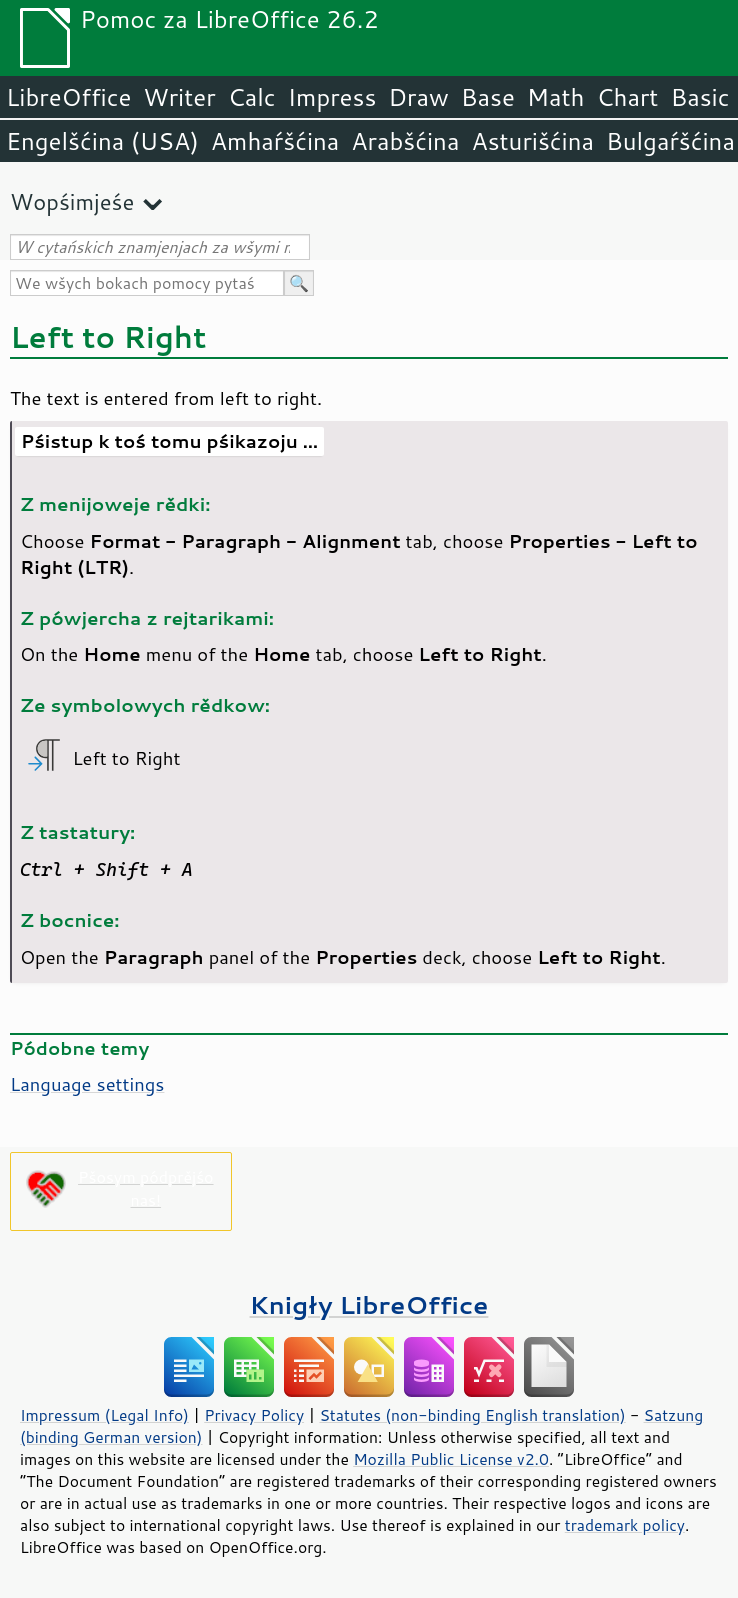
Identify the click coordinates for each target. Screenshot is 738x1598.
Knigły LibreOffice (369, 1304)
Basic (699, 97)
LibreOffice (68, 97)
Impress (332, 97)
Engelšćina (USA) (102, 141)
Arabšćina (405, 141)
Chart (627, 97)
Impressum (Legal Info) (104, 1415)
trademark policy (625, 1525)
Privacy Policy (254, 1415)
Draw (418, 97)
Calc (252, 97)
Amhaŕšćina (275, 141)
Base (488, 97)
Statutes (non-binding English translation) (472, 1415)
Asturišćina (532, 141)
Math (556, 97)
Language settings (87, 1084)
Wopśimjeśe (72, 201)
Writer (179, 97)
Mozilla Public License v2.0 (451, 1459)
